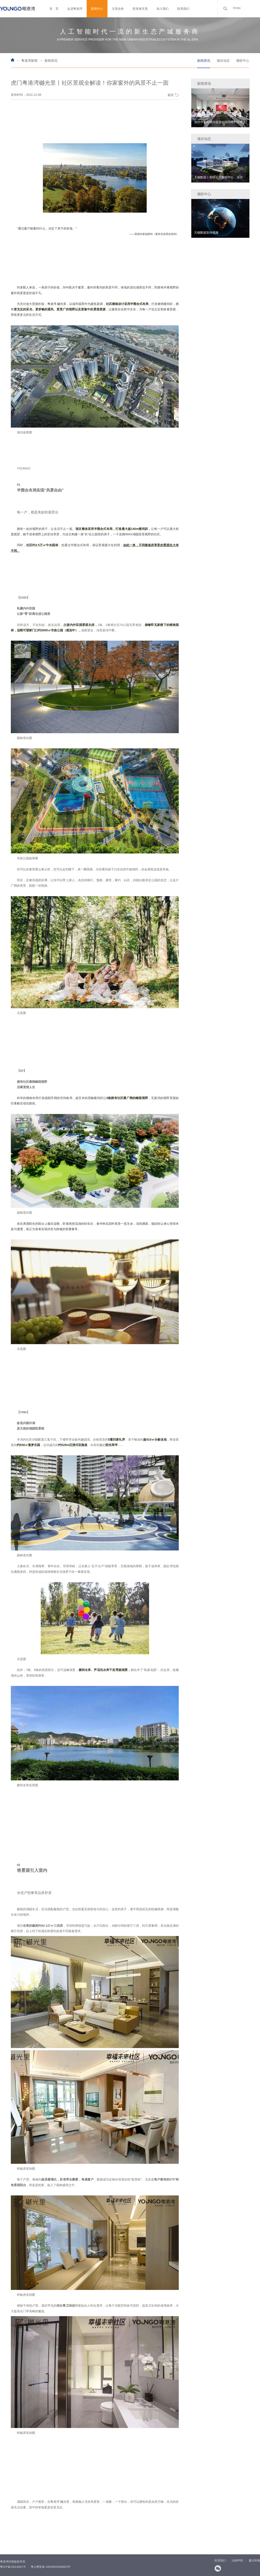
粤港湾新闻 (31, 60)
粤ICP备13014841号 (13, 2566)
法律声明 (237, 2560)
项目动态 (223, 60)
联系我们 (220, 2560)
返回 (173, 95)
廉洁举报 (254, 2560)
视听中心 (242, 60)
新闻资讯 (50, 60)
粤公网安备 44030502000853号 (50, 2566)
